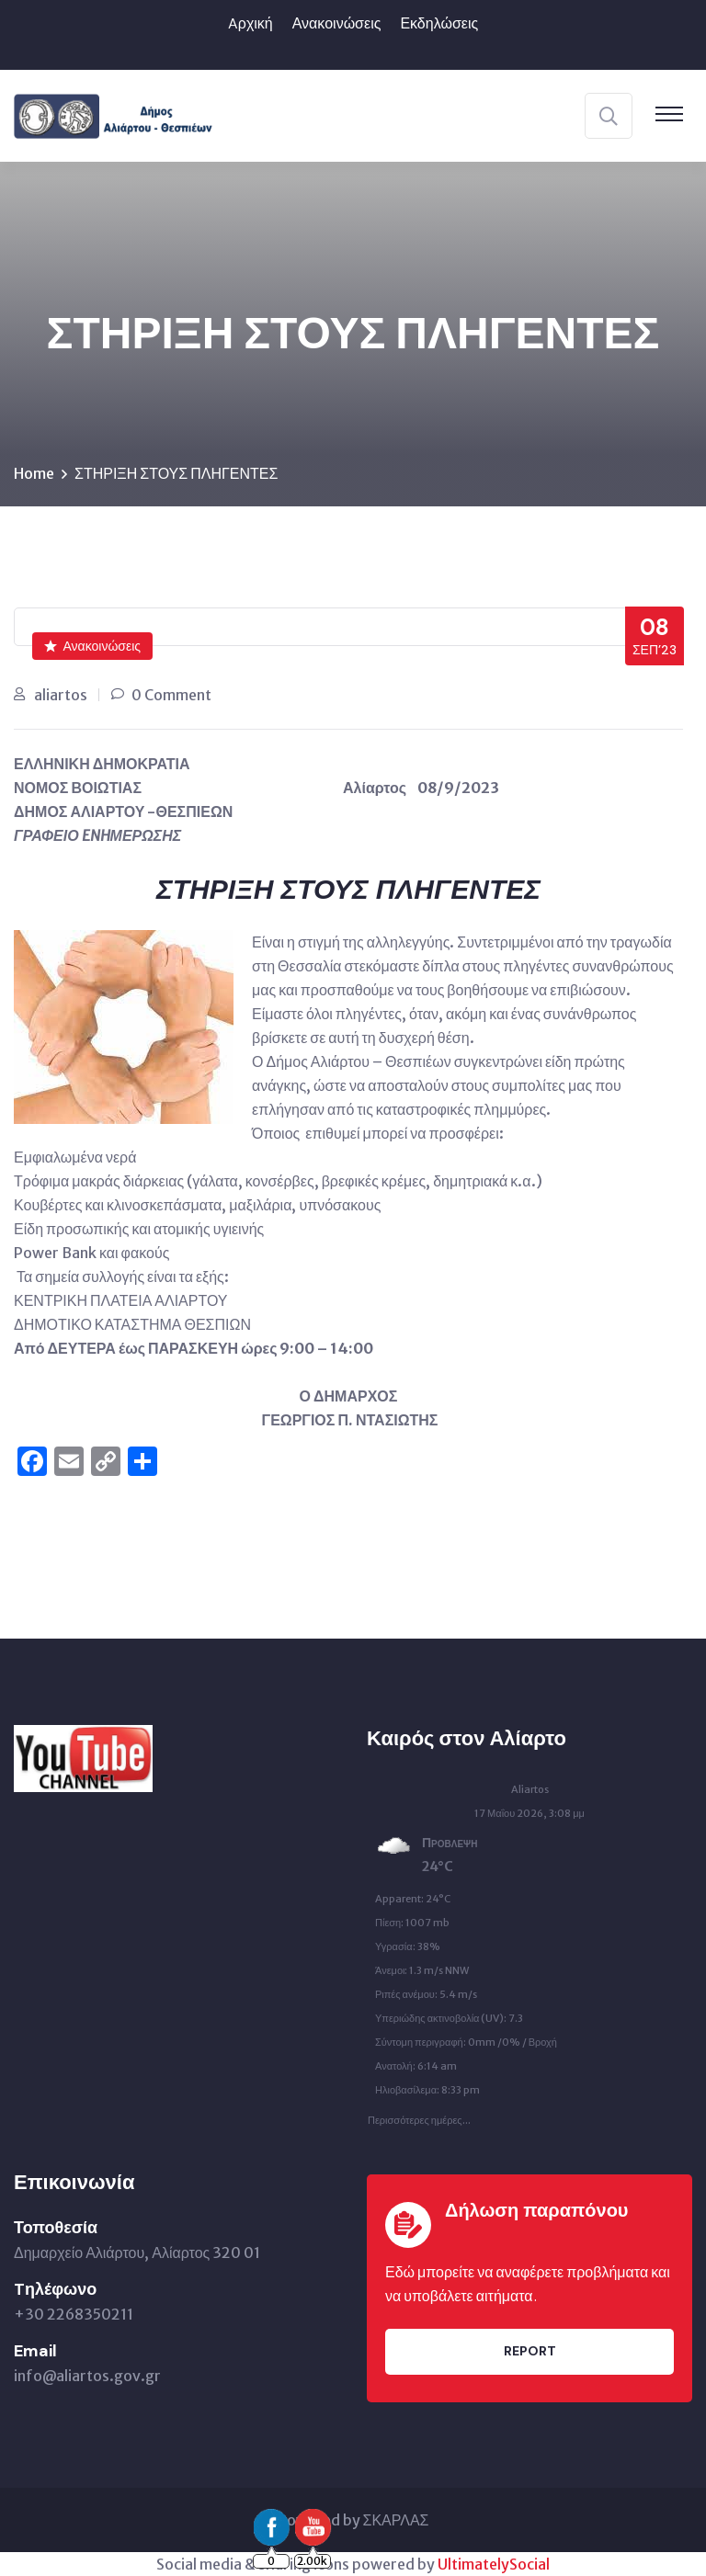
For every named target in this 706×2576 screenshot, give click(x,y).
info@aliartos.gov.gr (87, 2375)
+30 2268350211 (73, 2314)
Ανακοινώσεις (336, 23)
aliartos (60, 695)
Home (34, 473)
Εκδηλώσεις (439, 23)
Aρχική (250, 23)
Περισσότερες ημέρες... (419, 2115)
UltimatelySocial (494, 2564)
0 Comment (171, 695)
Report (530, 2351)
